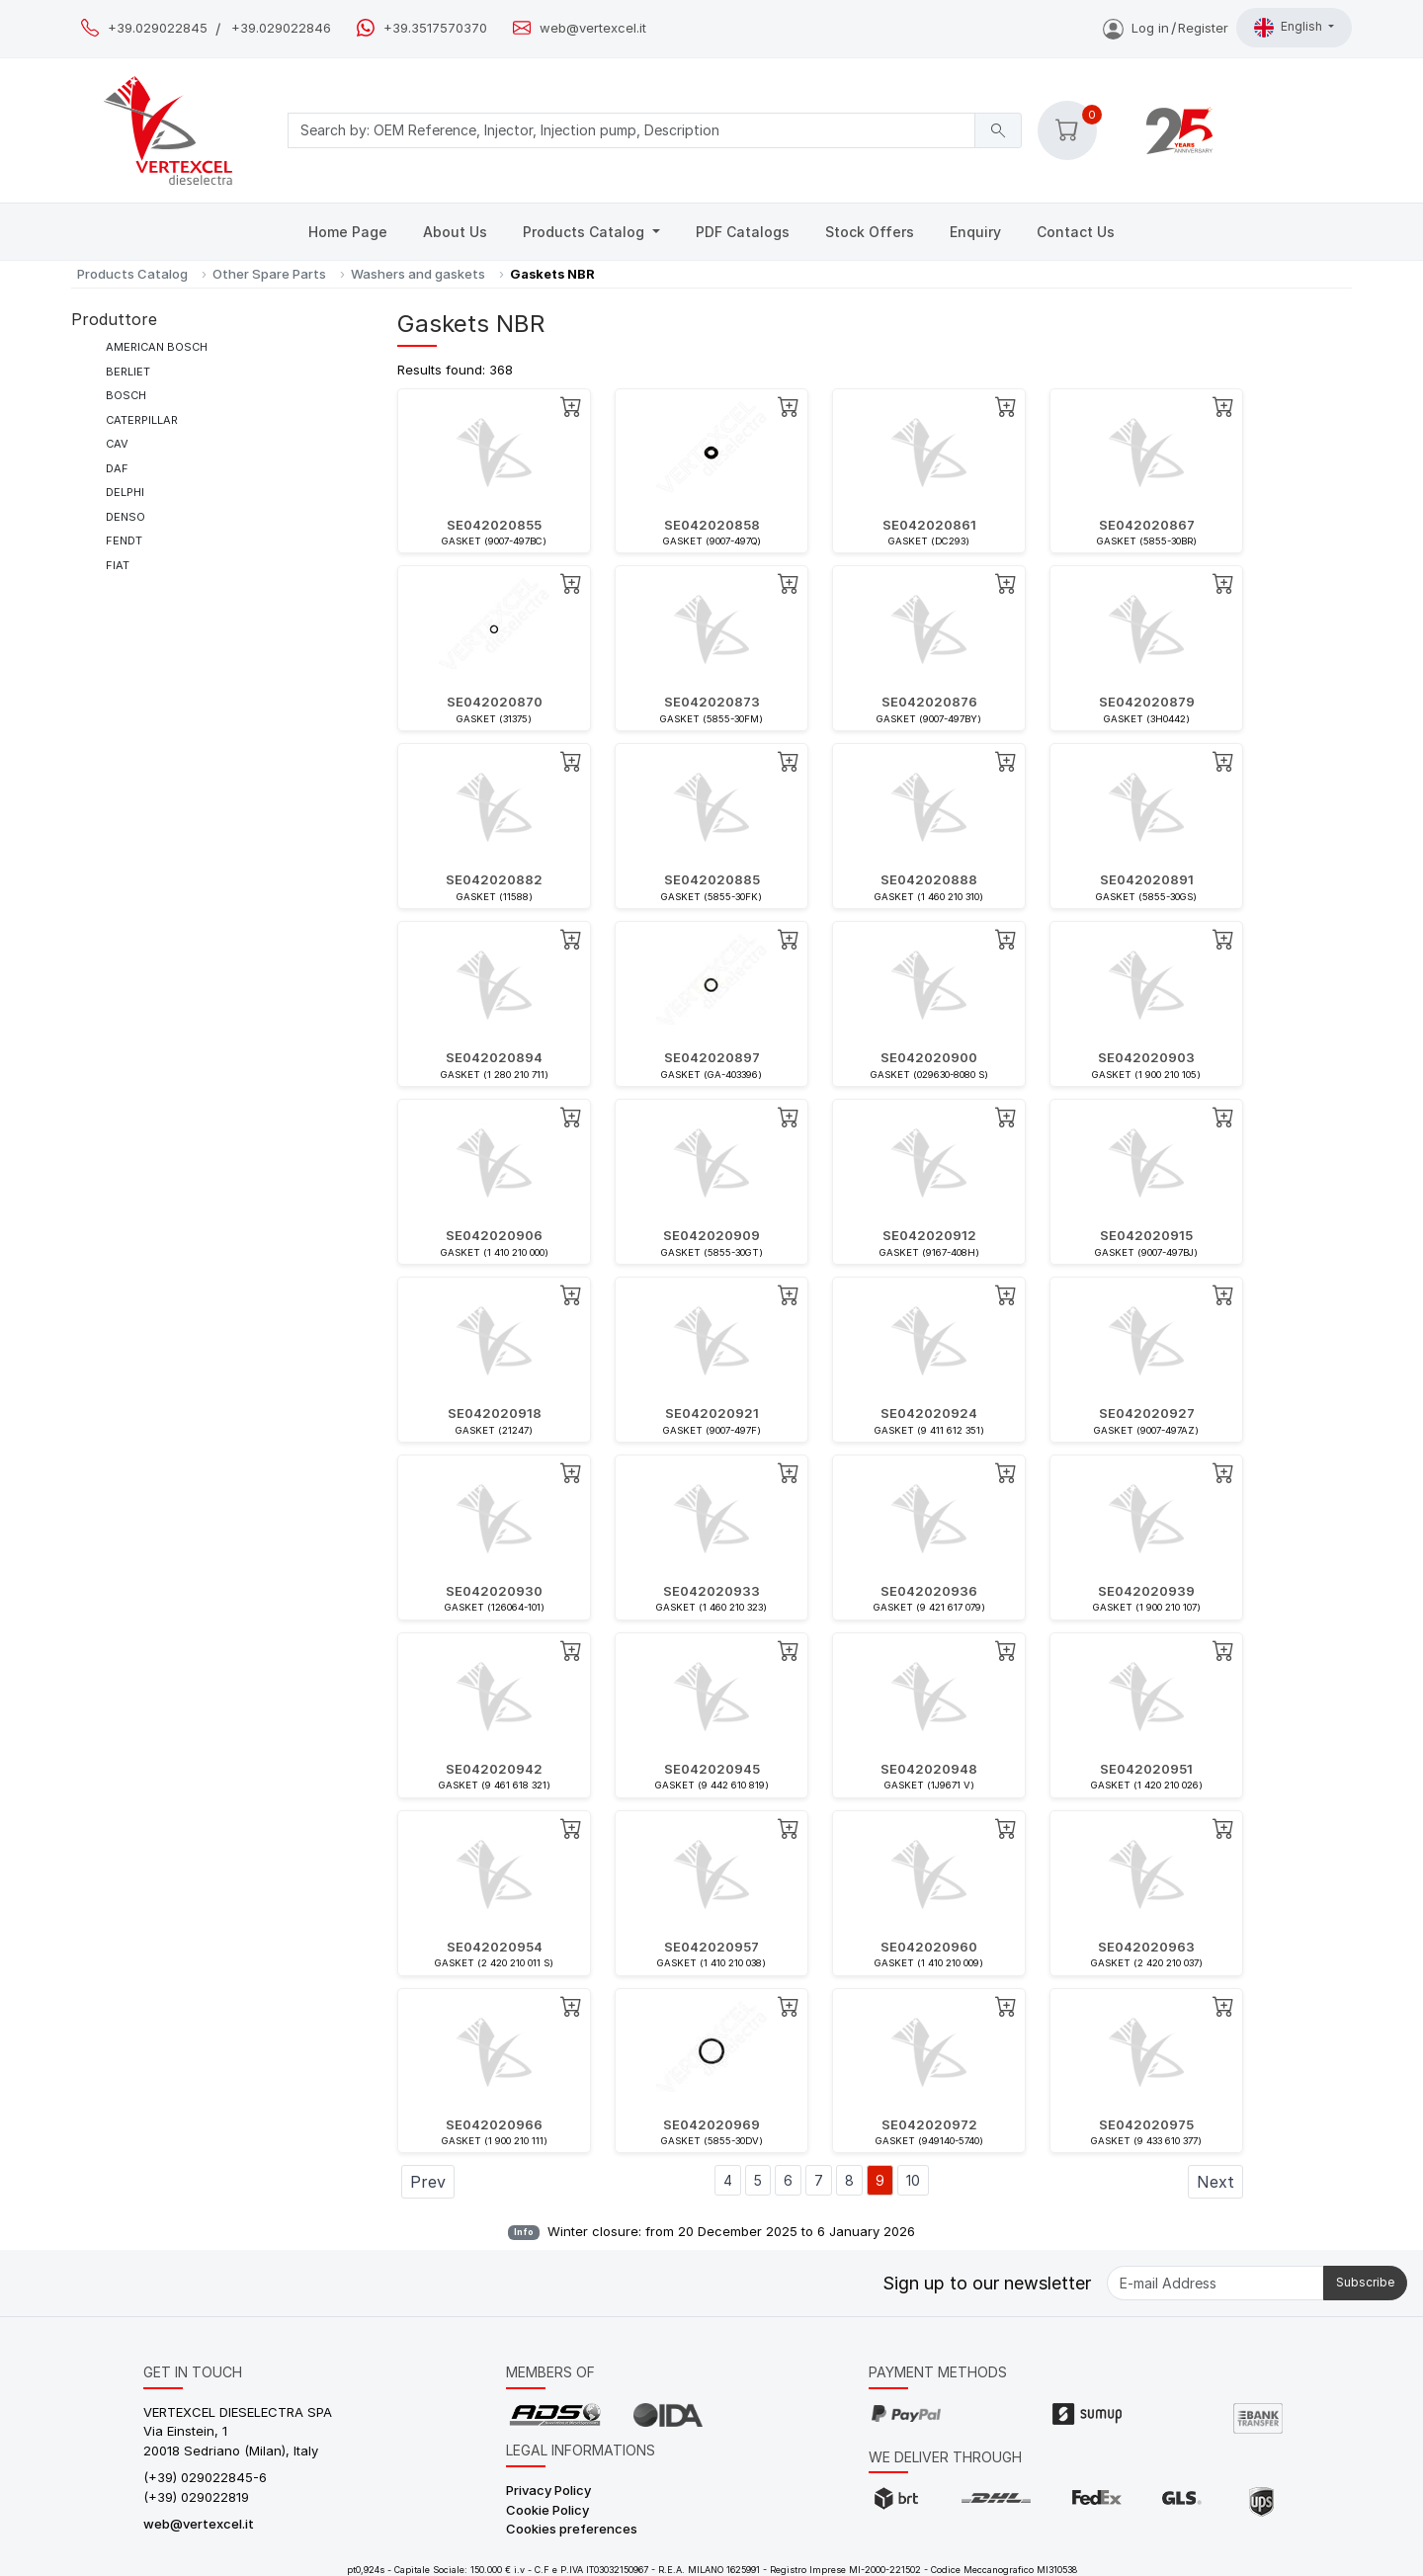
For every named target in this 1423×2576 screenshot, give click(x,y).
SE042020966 (494, 2124)
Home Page (347, 231)
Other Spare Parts (269, 274)
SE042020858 (712, 525)
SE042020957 (711, 1946)
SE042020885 (712, 879)
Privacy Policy (548, 2490)
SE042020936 (928, 1591)
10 (913, 2180)
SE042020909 (711, 1235)
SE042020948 (928, 1769)
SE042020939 (1146, 1591)
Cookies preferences (571, 2528)
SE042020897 (712, 1057)
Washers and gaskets (418, 274)
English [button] (1289, 28)
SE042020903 (1146, 1057)
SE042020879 (1147, 701)
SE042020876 (929, 701)
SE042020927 (1147, 1413)
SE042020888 (928, 879)
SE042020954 (495, 1946)
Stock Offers (869, 231)
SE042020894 (494, 1057)
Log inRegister (1165, 28)
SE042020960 (928, 1946)
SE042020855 (494, 525)
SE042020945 (712, 1769)
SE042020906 (494, 1235)
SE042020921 (712, 1413)
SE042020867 (1147, 525)
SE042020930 (494, 1591)
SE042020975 (1146, 2124)
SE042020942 (494, 1769)
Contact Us (1076, 231)
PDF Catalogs (743, 231)
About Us (455, 231)
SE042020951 (1146, 1769)
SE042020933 (711, 1591)
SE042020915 (1146, 1235)
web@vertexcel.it (593, 28)
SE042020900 (928, 1057)
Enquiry (975, 231)
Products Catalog (585, 231)
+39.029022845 (158, 28)
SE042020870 (495, 701)
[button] (1067, 130)
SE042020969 (711, 2124)
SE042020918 (495, 1413)
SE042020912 (929, 1235)
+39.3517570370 (435, 28)
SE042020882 (494, 879)
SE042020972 (929, 2124)
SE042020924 (928, 1413)
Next (1215, 2182)
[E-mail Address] (1215, 2283)
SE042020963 (1146, 1946)
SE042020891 (1147, 879)
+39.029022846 (281, 28)
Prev (428, 2182)
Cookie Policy (547, 2510)
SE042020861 (929, 525)
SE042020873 (712, 701)
